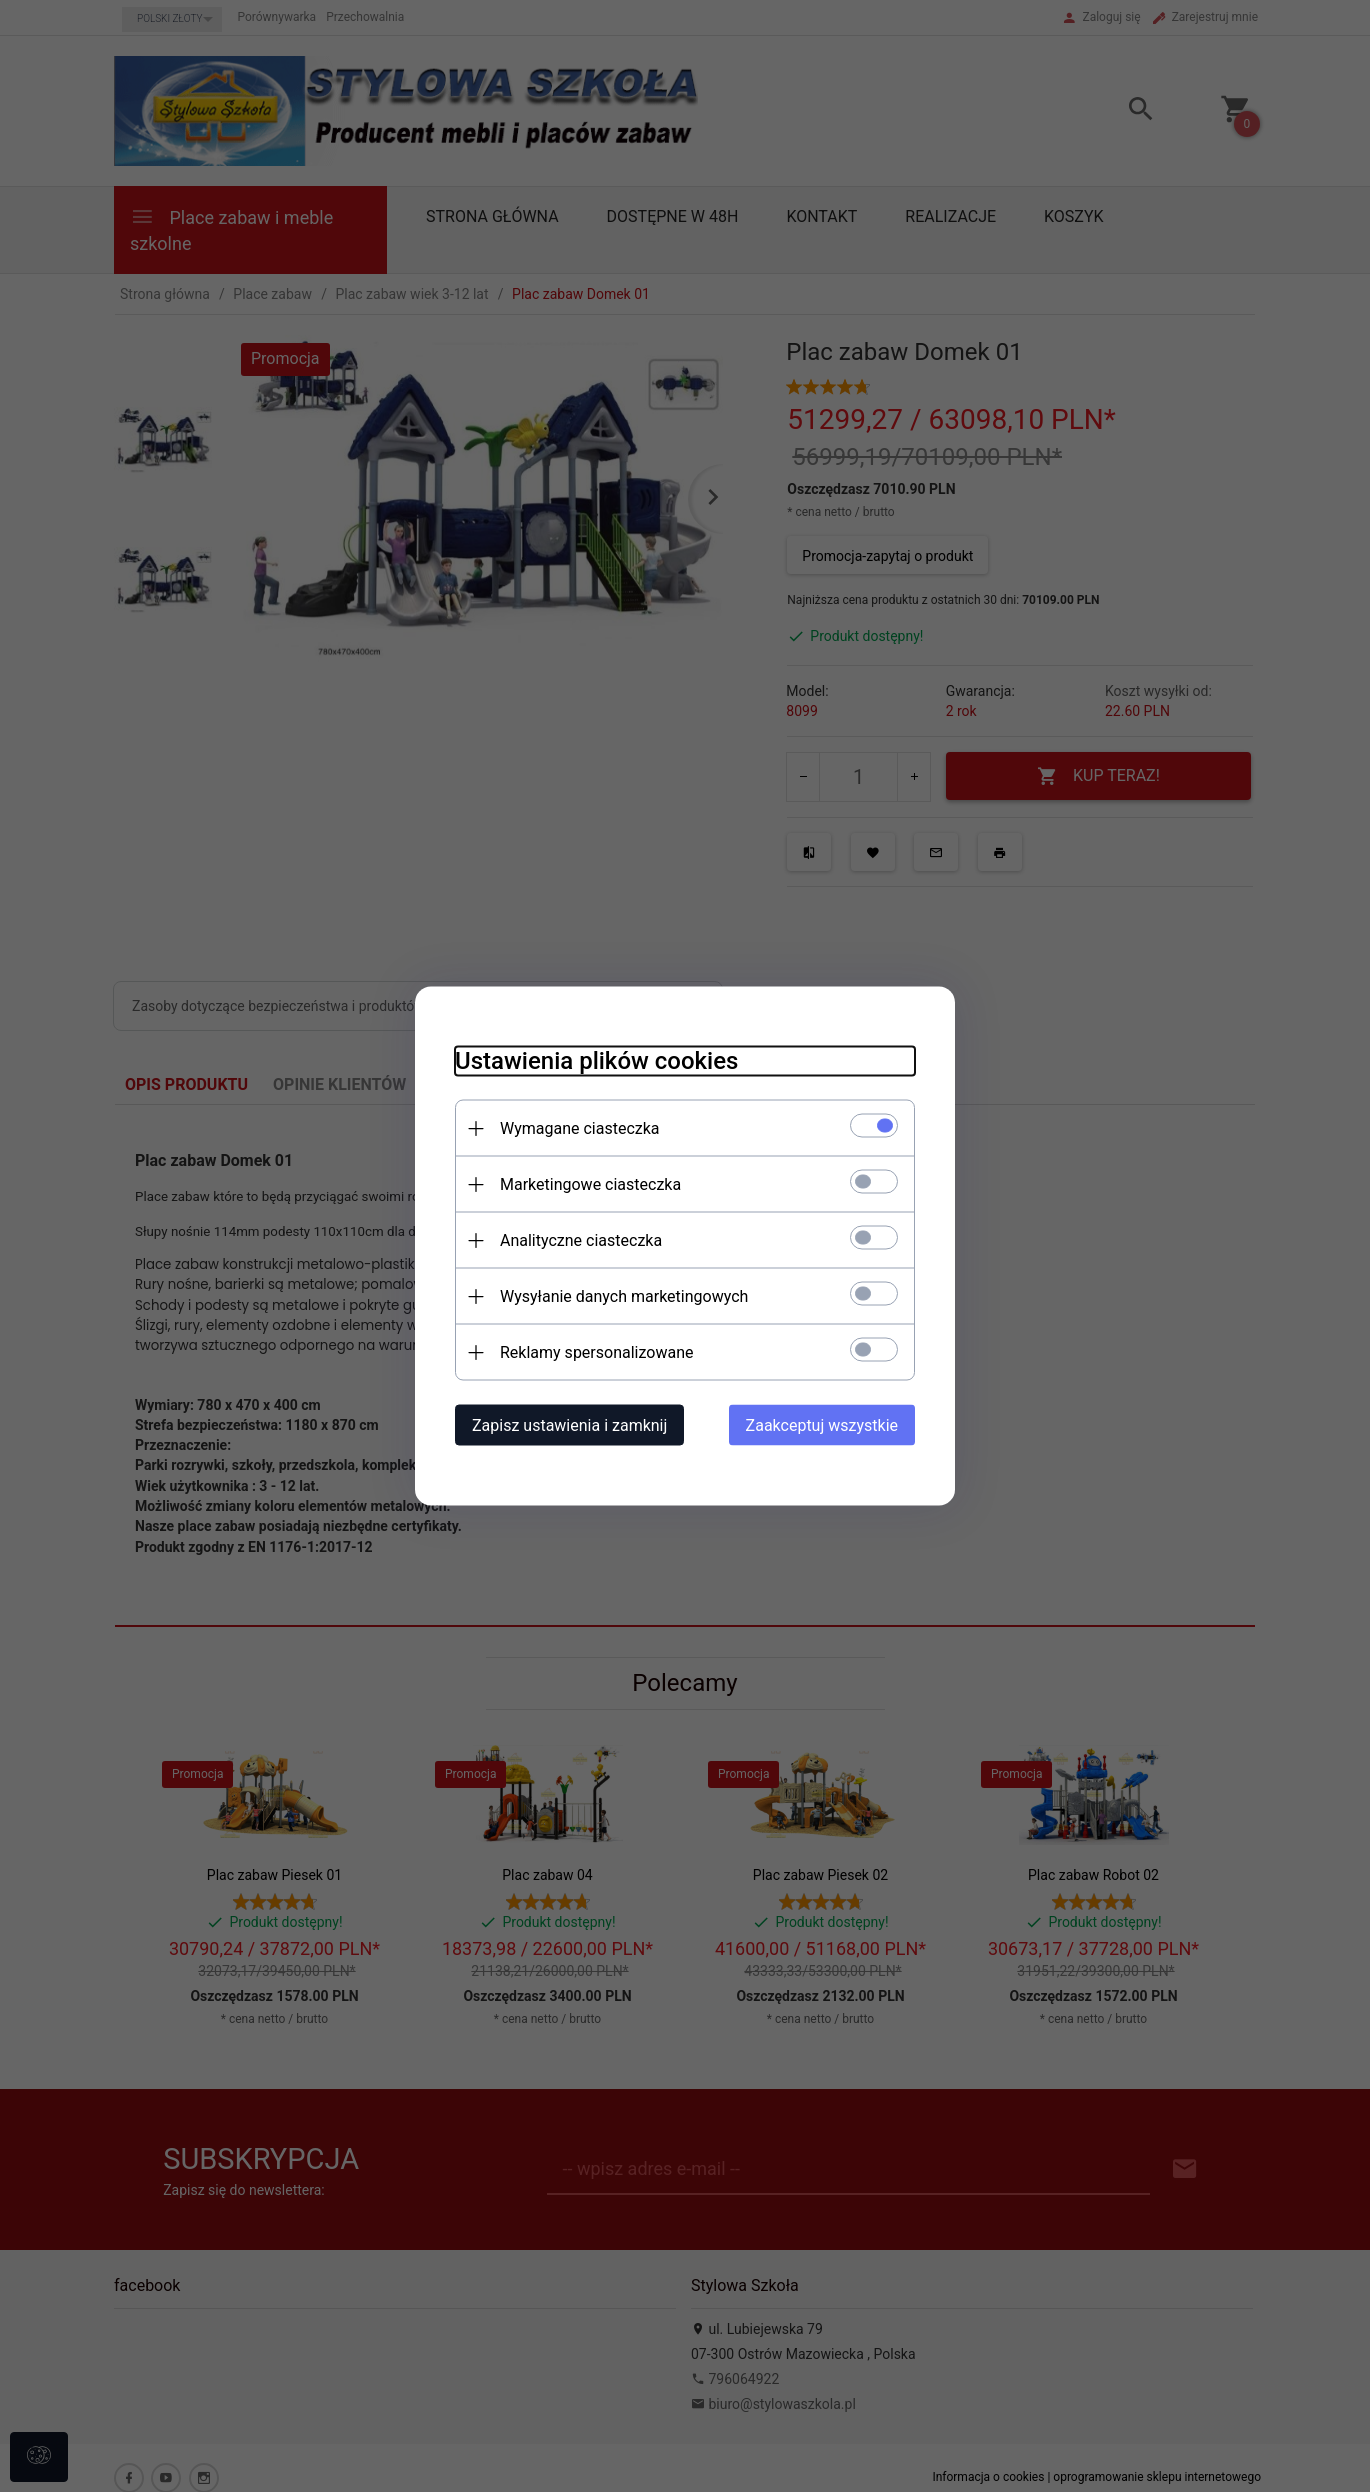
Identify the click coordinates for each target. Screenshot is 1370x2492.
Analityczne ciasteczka (581, 1240)
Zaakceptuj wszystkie (822, 1425)
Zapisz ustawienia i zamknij (569, 1425)
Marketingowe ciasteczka (590, 1184)
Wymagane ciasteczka (580, 1128)
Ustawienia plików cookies (596, 1061)
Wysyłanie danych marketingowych (624, 1296)
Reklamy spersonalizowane (596, 1352)
